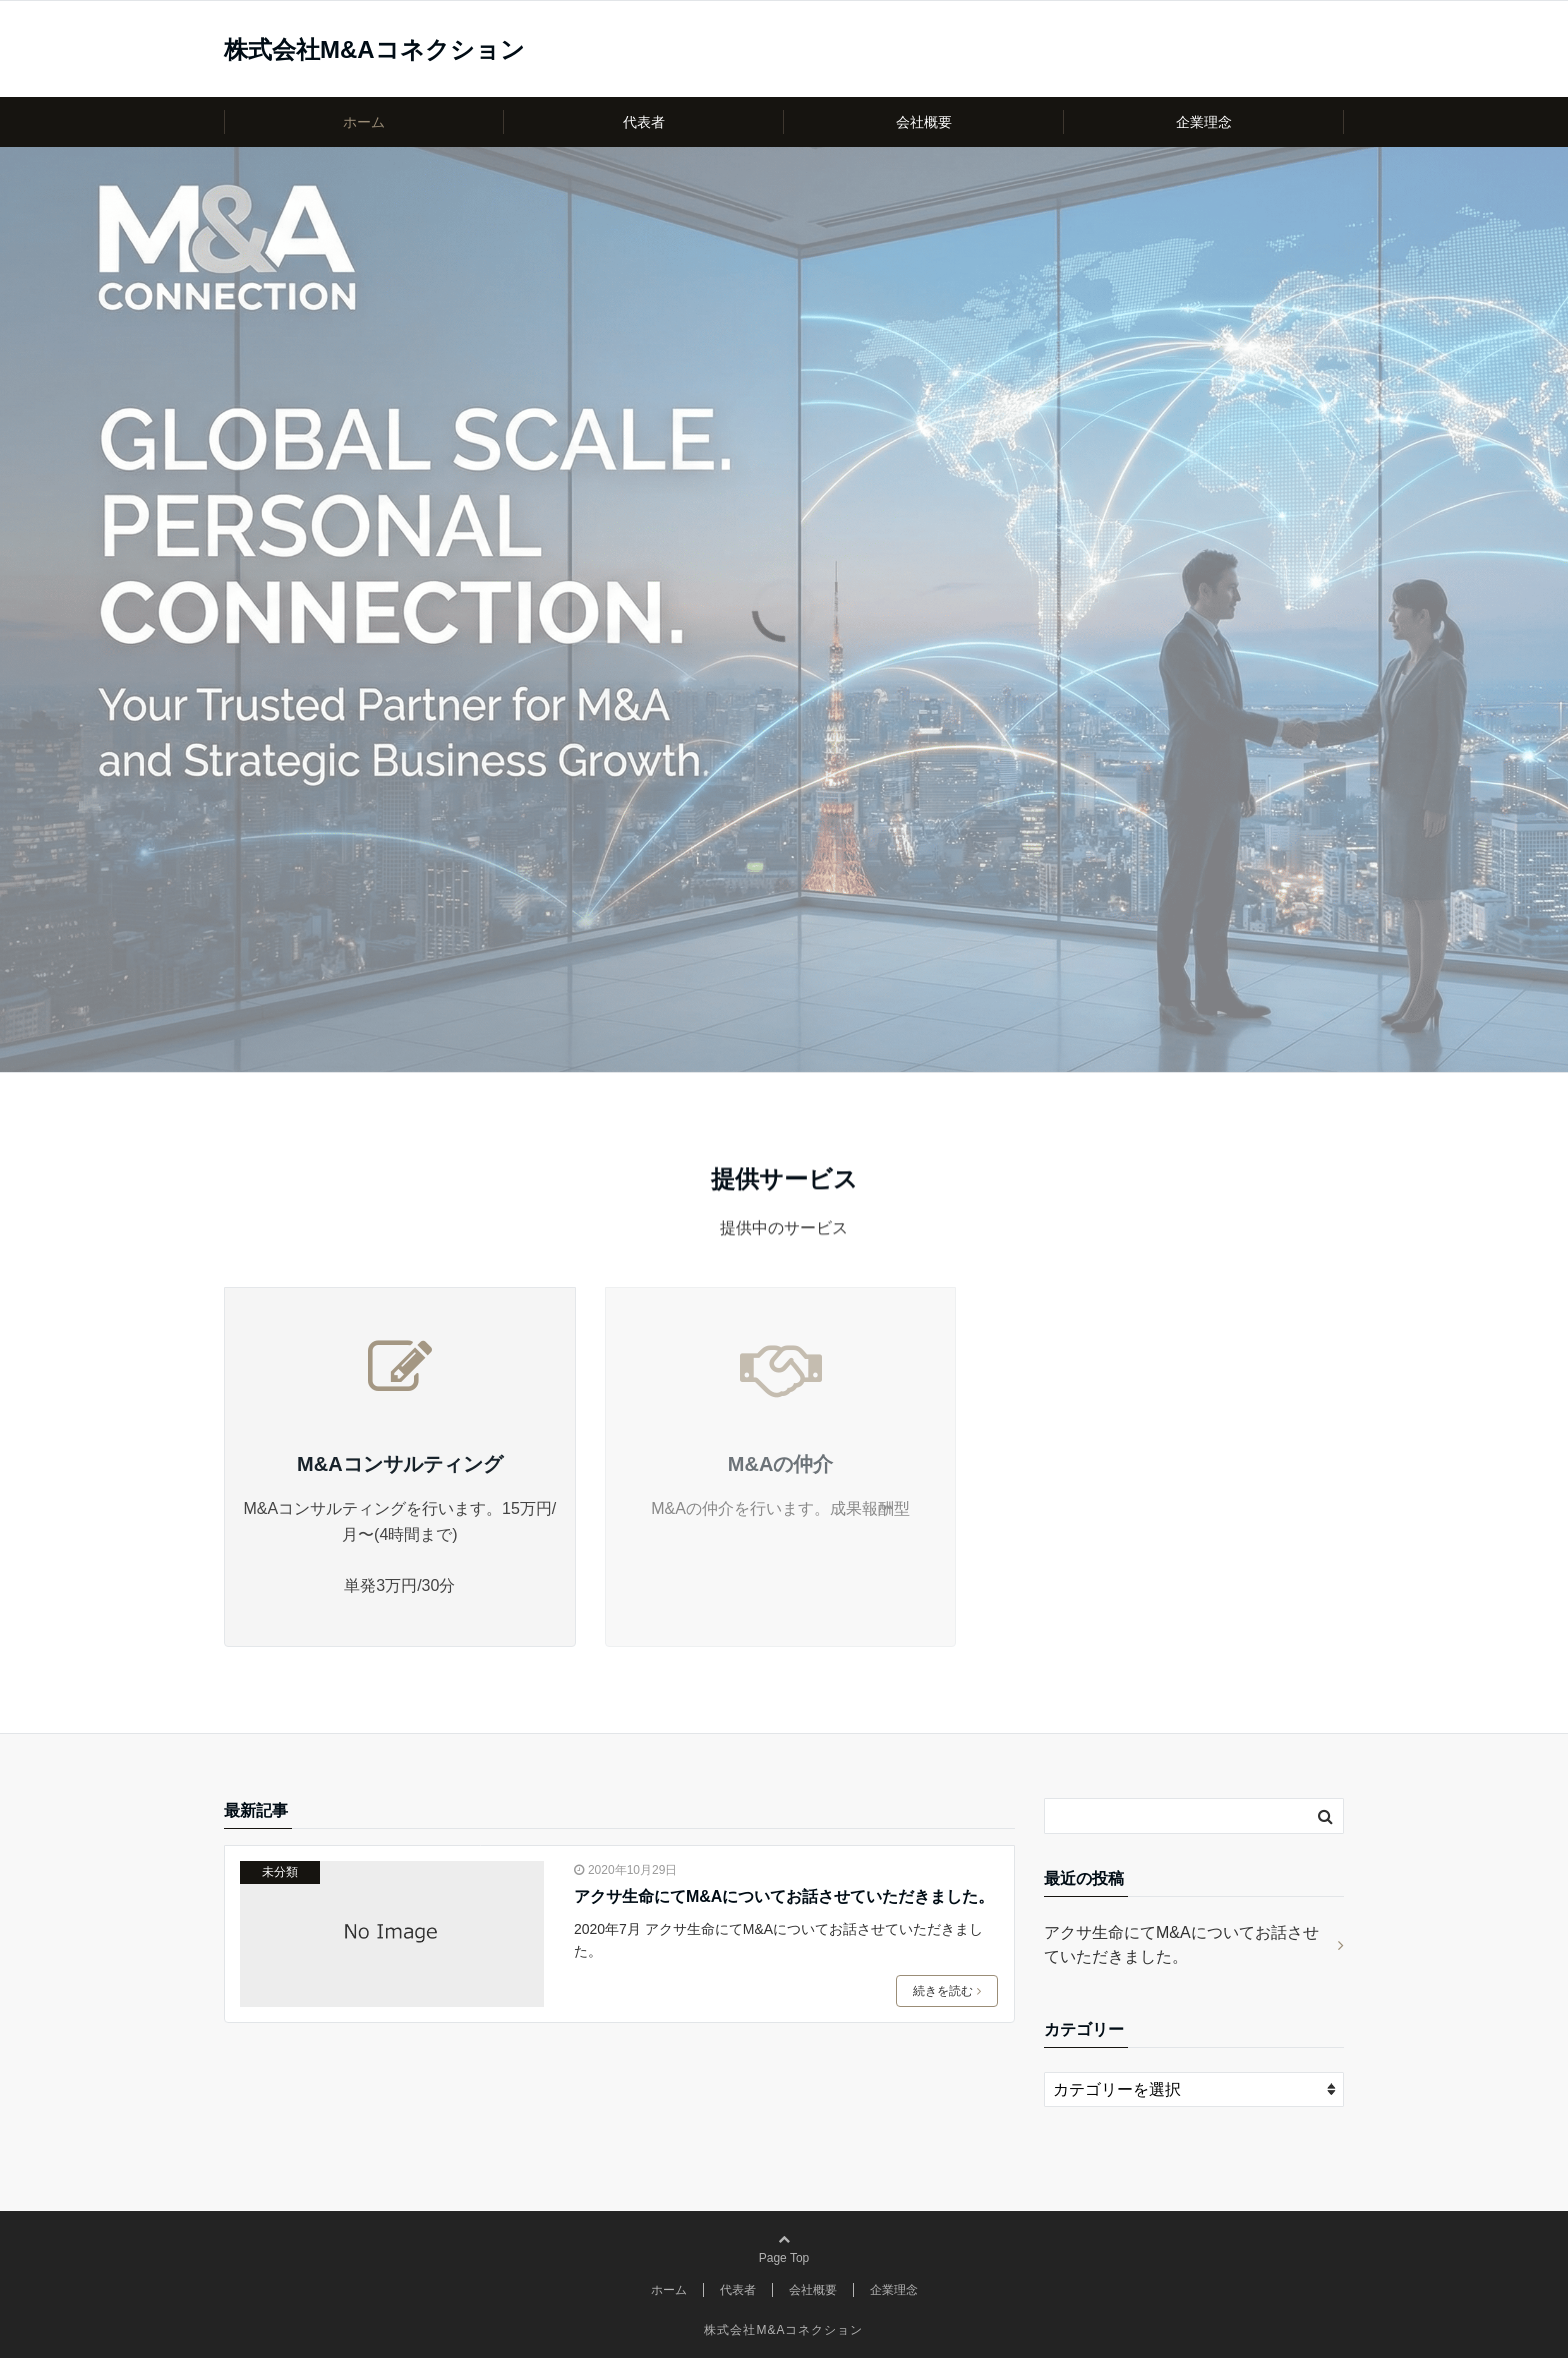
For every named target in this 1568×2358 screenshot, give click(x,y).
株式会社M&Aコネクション (374, 50)
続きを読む (947, 1991)
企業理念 (1204, 122)
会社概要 (924, 122)
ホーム (364, 122)
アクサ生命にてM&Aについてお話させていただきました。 (784, 1896)
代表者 (644, 122)
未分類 (280, 1872)
